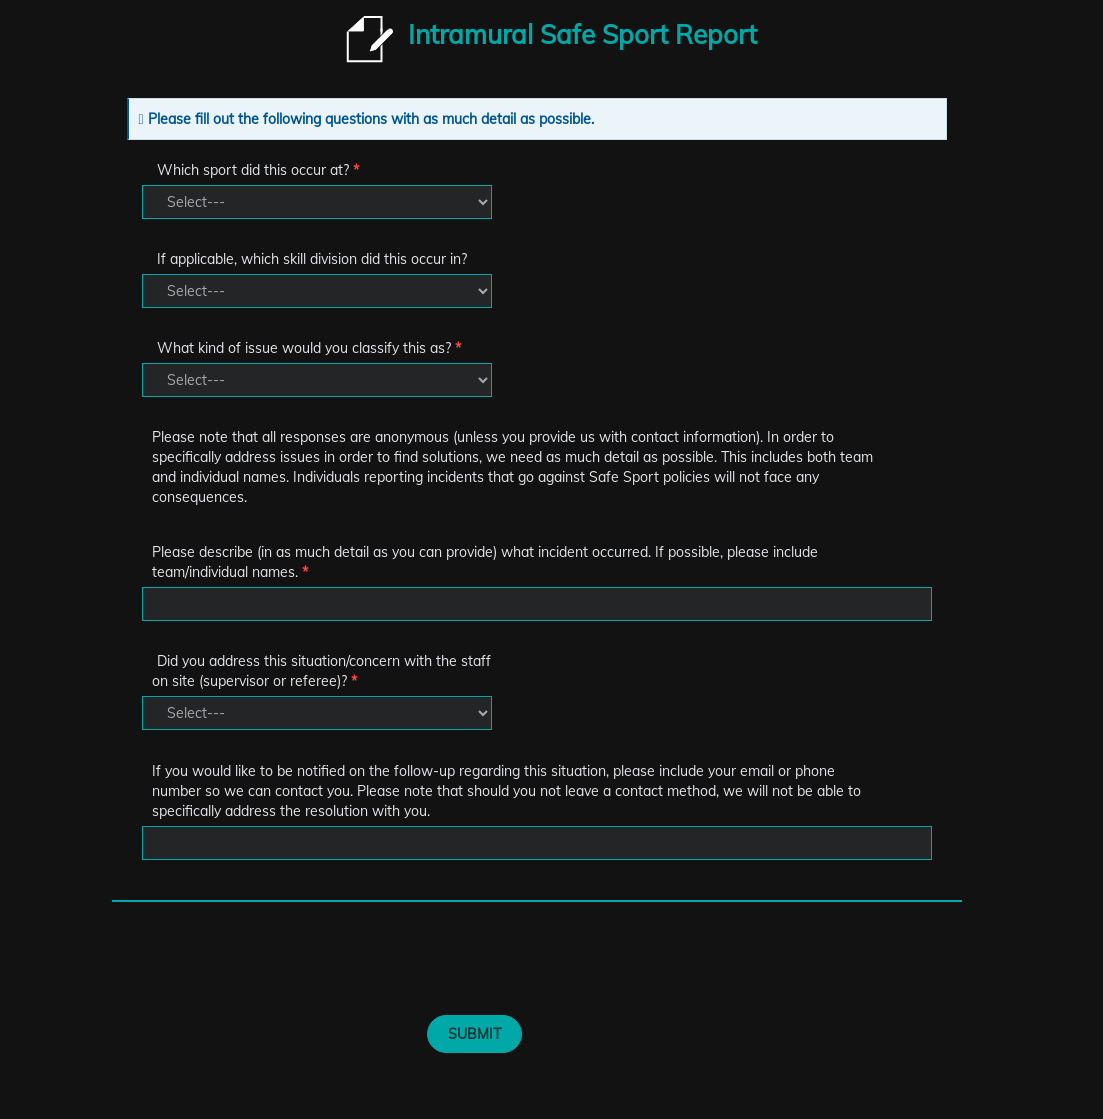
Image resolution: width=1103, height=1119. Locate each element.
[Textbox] (537, 604)
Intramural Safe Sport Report (582, 34)
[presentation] (370, 966)
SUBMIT (474, 1034)
